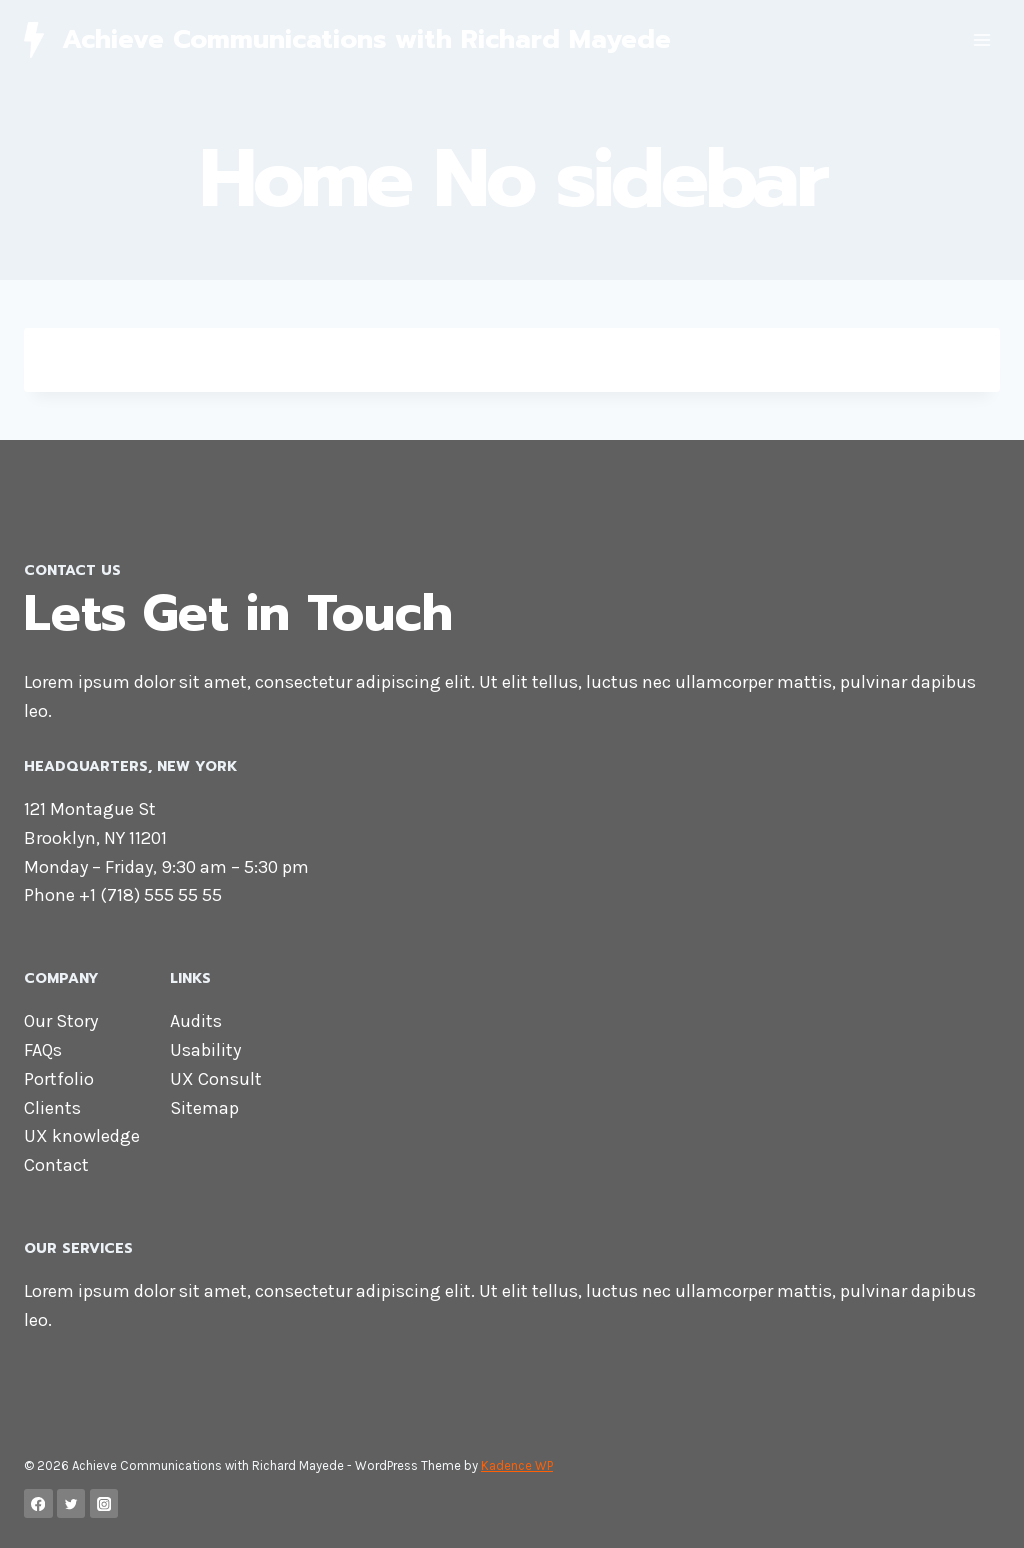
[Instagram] (104, 1503)
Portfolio (59, 1079)
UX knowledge (82, 1136)
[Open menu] (981, 39)
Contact (56, 1165)
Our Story (61, 1021)
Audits (196, 1021)
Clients (52, 1108)
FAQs (43, 1050)
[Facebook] (38, 1503)
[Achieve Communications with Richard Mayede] (347, 39)
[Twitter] (71, 1503)
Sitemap (204, 1108)
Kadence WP (517, 1465)
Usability (205, 1050)
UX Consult (216, 1079)
